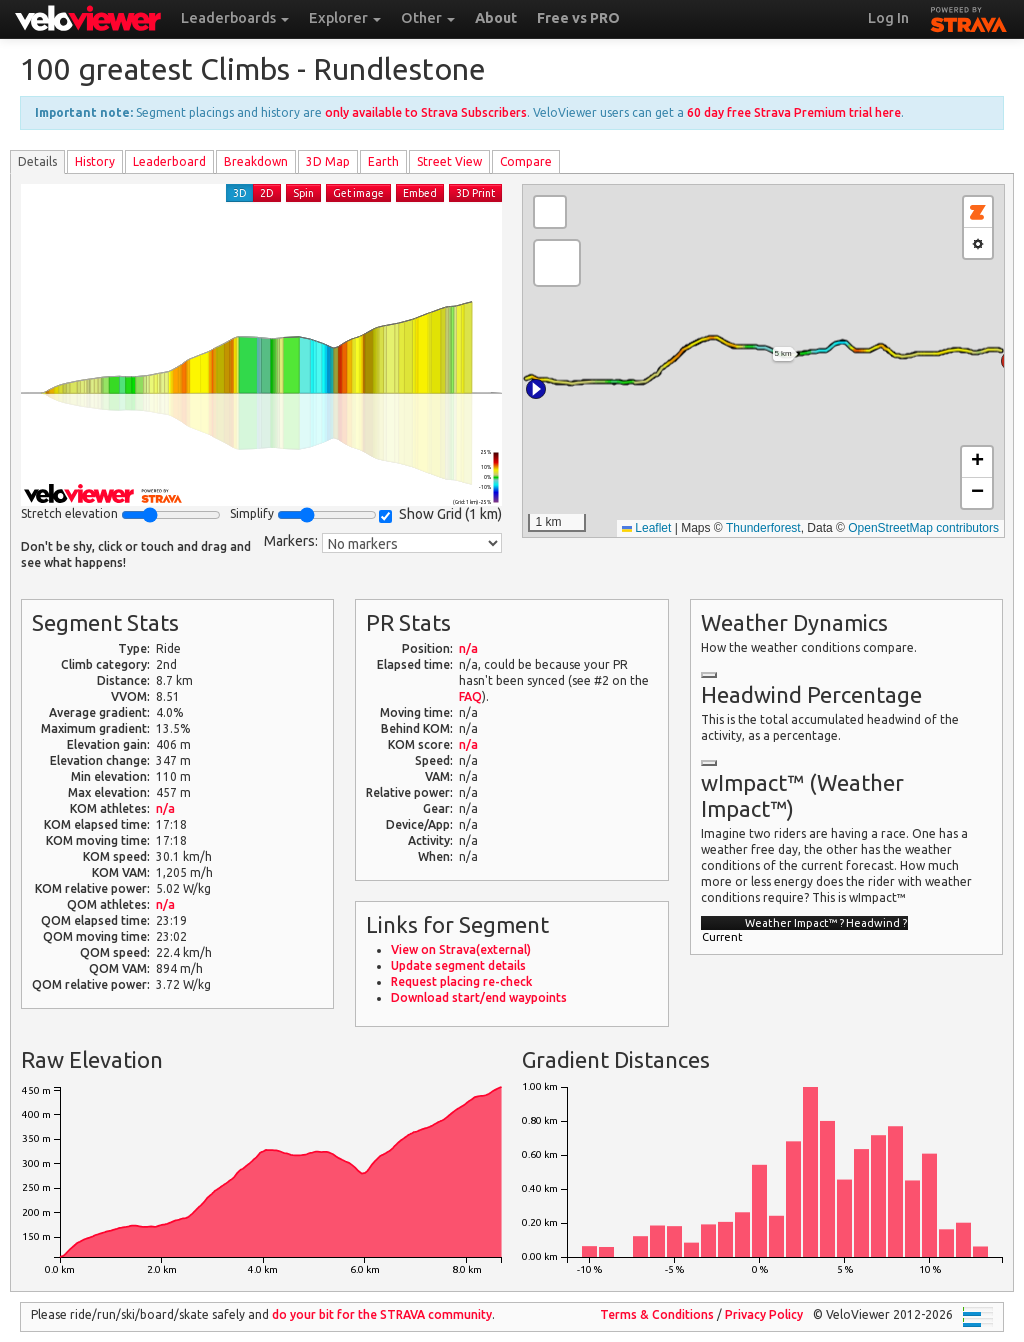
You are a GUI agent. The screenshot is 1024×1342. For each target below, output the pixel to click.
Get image (358, 193)
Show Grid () (440, 514)
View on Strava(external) (461, 949)
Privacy (764, 1314)
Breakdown (256, 161)
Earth (383, 161)
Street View (449, 161)
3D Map (328, 161)
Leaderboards (235, 18)
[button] (536, 389)
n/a (165, 808)
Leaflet (646, 528)
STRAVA (969, 17)
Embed (420, 193)
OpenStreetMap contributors (923, 528)
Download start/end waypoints (479, 997)
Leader (169, 161)
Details (37, 161)
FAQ (470, 696)
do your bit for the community (382, 1314)
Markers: (291, 541)
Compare (526, 161)
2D (267, 193)
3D (240, 193)
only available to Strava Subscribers (426, 112)
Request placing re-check (461, 981)
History (95, 161)
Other (428, 18)
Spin (303, 193)
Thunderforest (763, 528)
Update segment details (458, 965)
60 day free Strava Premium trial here (794, 112)
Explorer (345, 18)
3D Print (475, 193)
